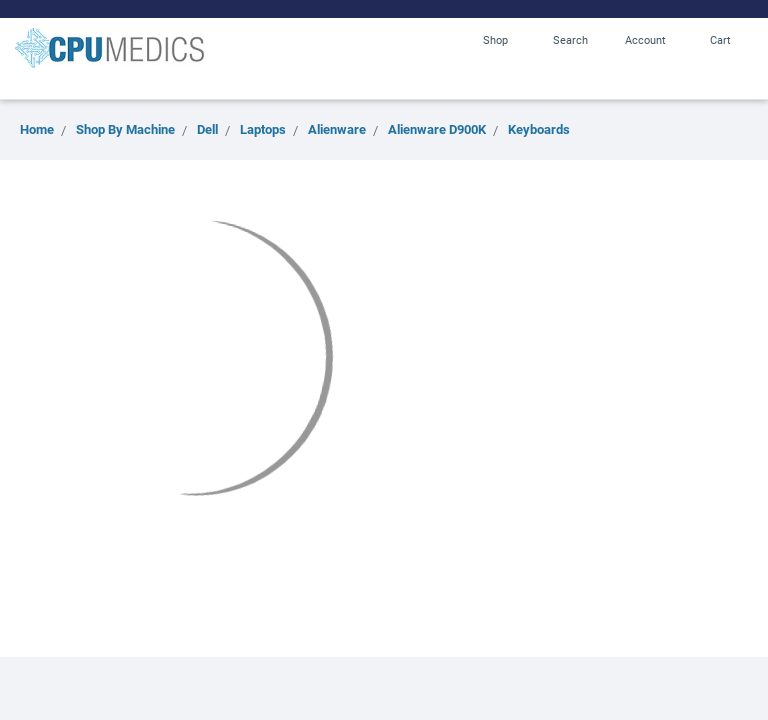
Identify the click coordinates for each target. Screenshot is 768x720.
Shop (495, 39)
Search (570, 39)
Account (645, 39)
